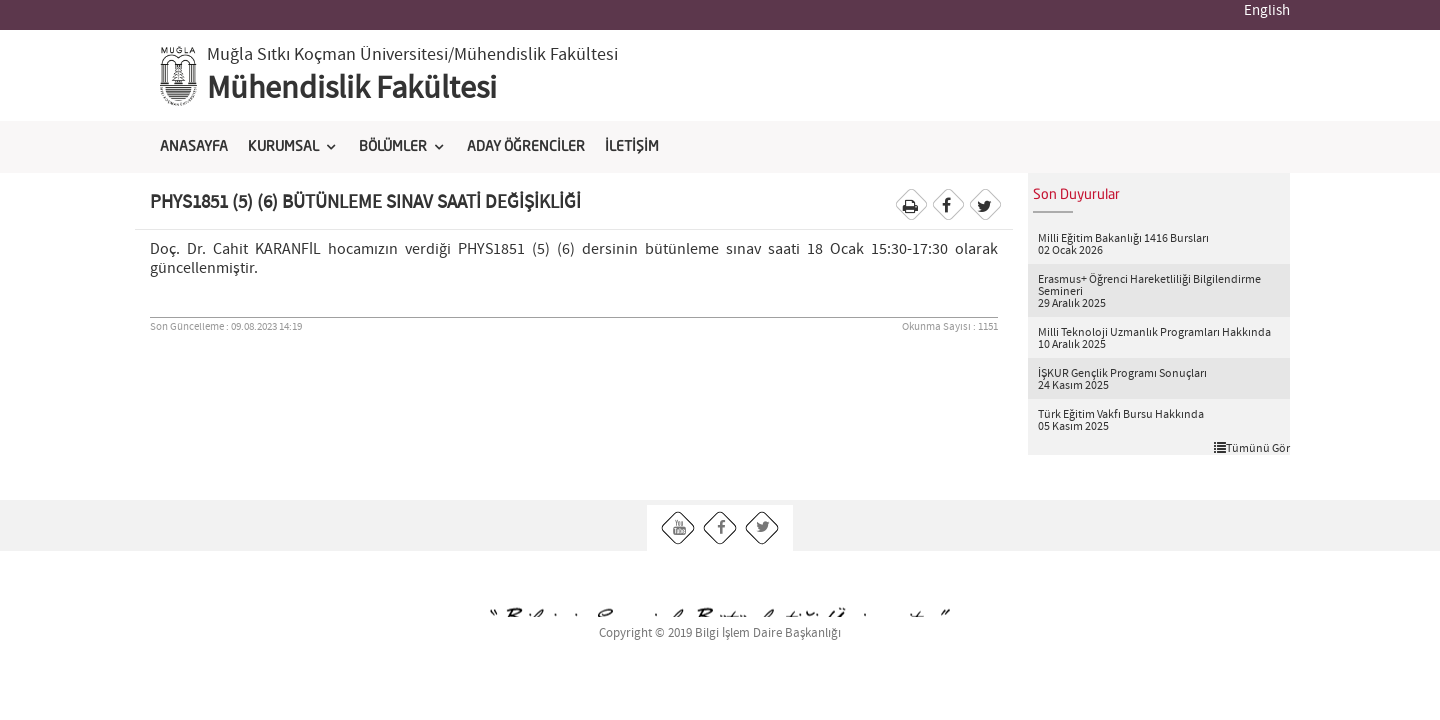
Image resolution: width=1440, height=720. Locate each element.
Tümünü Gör (1252, 448)
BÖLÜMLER (393, 147)
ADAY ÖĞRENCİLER (526, 147)
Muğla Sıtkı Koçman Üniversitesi (327, 55)
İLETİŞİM (632, 147)
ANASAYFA (194, 147)
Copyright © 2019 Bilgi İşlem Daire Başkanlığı (720, 633)
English (1267, 11)
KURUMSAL (283, 147)
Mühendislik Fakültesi (352, 89)
